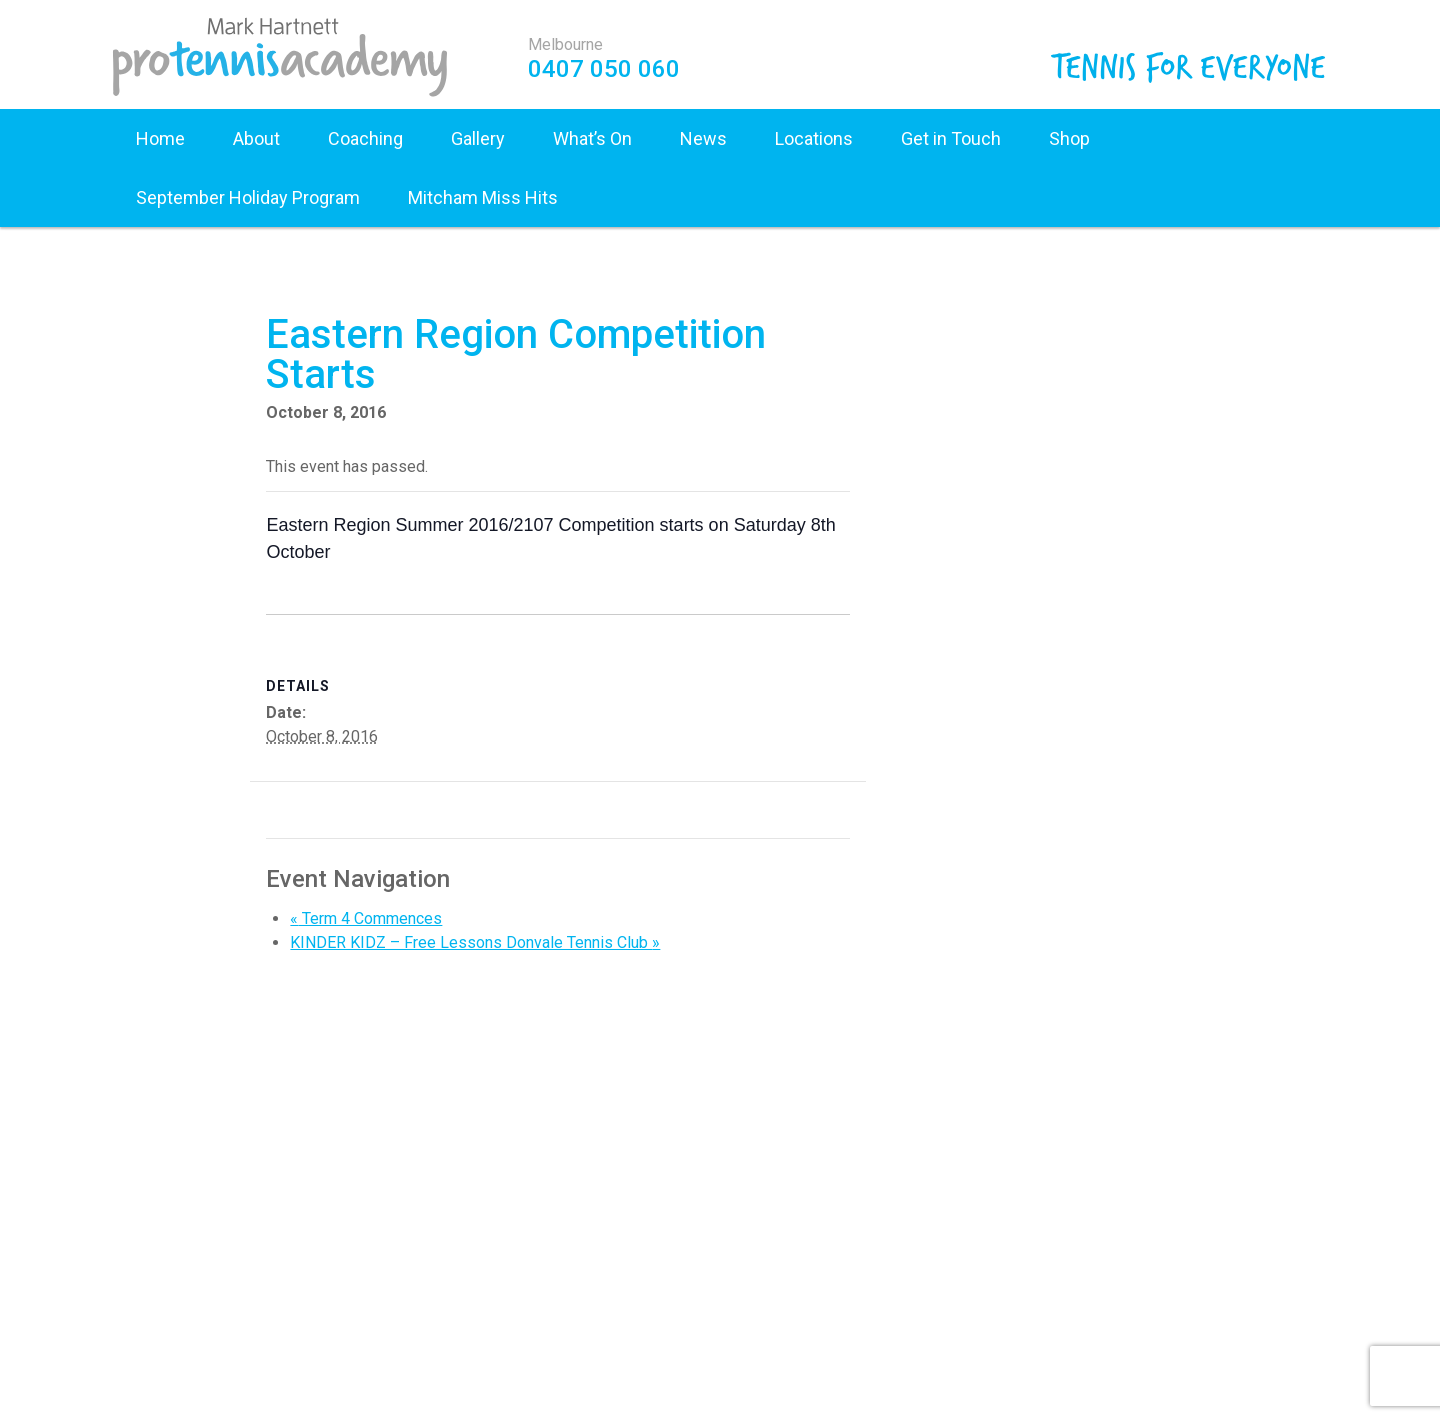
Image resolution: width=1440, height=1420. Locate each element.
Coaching (365, 138)
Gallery (478, 138)
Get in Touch (951, 138)
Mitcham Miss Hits (483, 197)
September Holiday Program (248, 197)
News (703, 138)
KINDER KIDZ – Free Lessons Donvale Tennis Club (475, 942)
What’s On (592, 138)
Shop (1069, 138)
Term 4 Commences (366, 918)
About (256, 138)
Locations (814, 138)
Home (160, 138)
